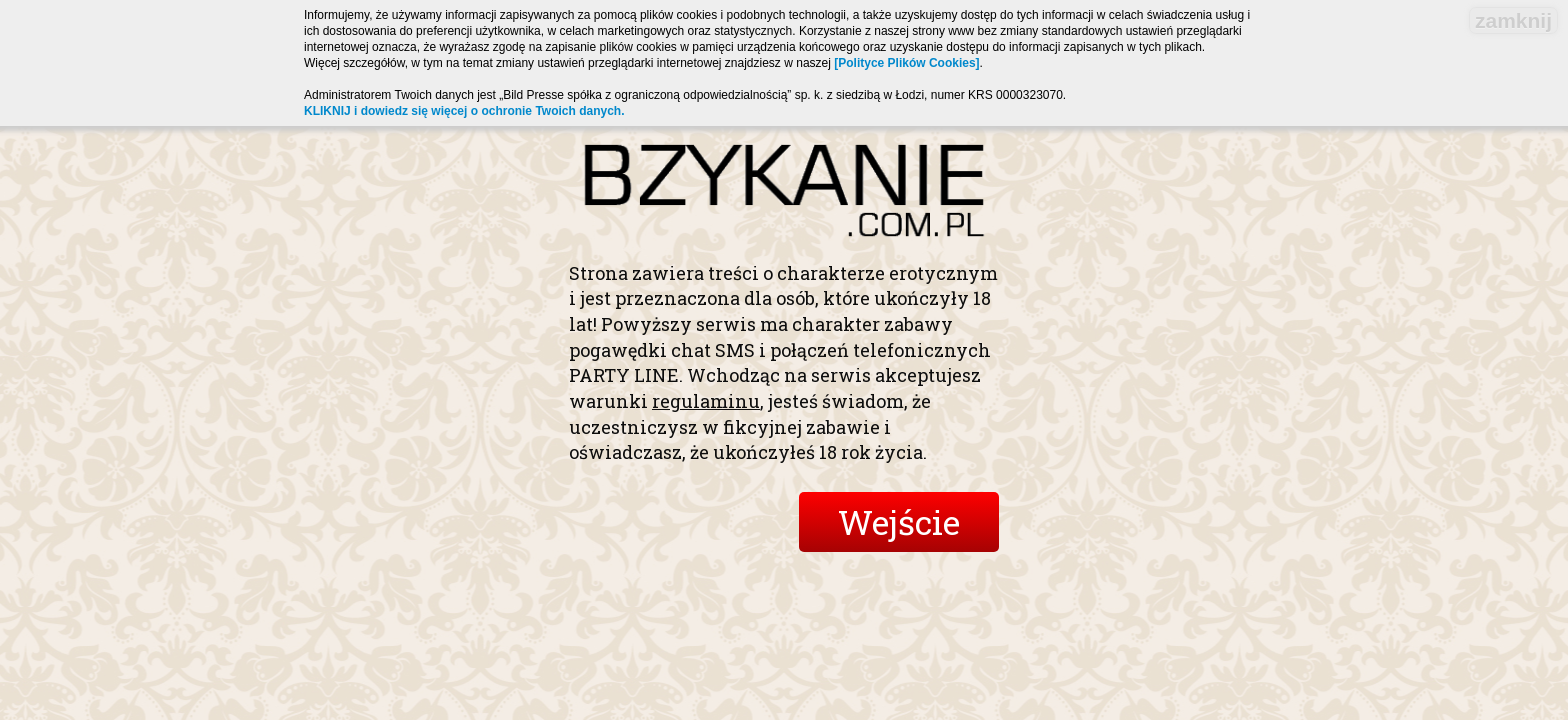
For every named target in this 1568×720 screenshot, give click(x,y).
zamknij (1513, 20)
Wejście (899, 521)
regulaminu (706, 401)
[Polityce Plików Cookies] (906, 63)
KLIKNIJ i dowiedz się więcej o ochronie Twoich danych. (464, 111)
